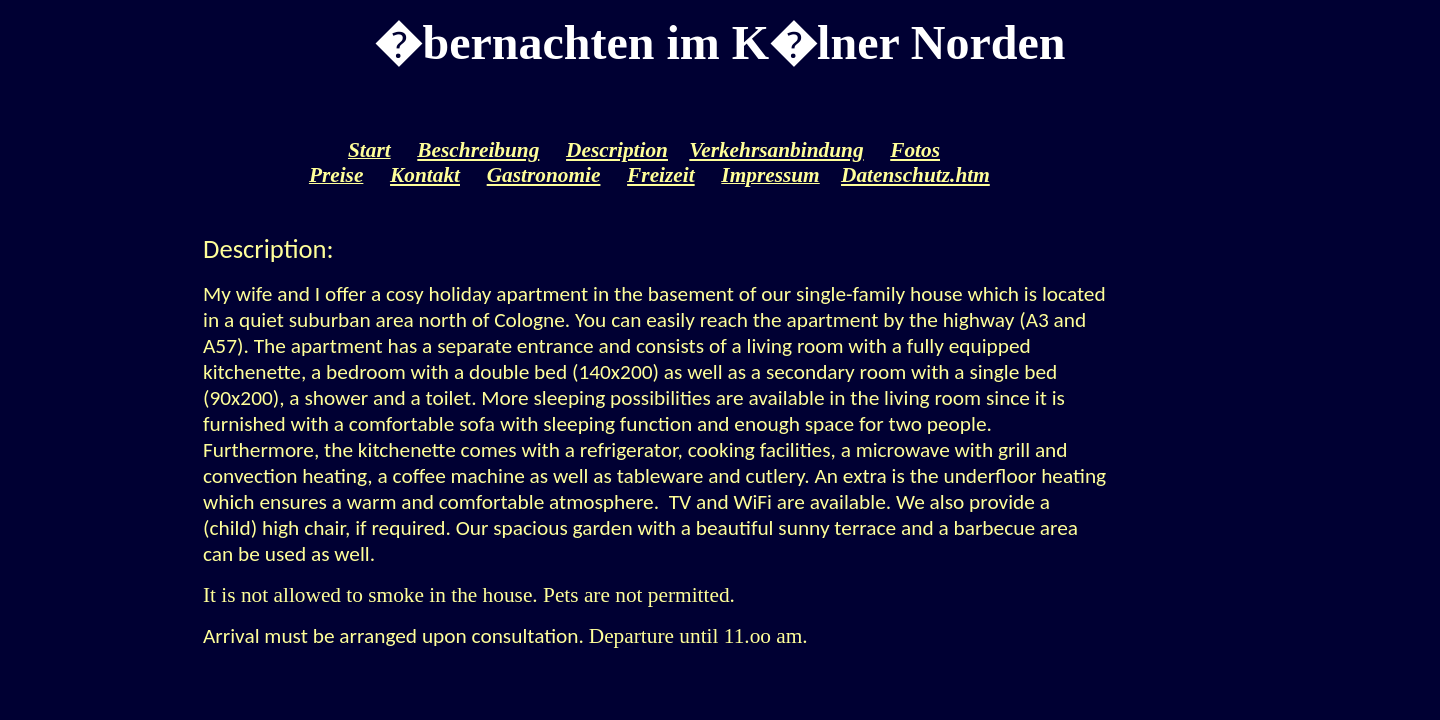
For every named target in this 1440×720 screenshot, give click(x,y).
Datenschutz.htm (915, 175)
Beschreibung (478, 150)
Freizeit (661, 175)
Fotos (915, 150)
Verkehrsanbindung (776, 150)
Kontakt (425, 175)
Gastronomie (544, 175)
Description (617, 150)
